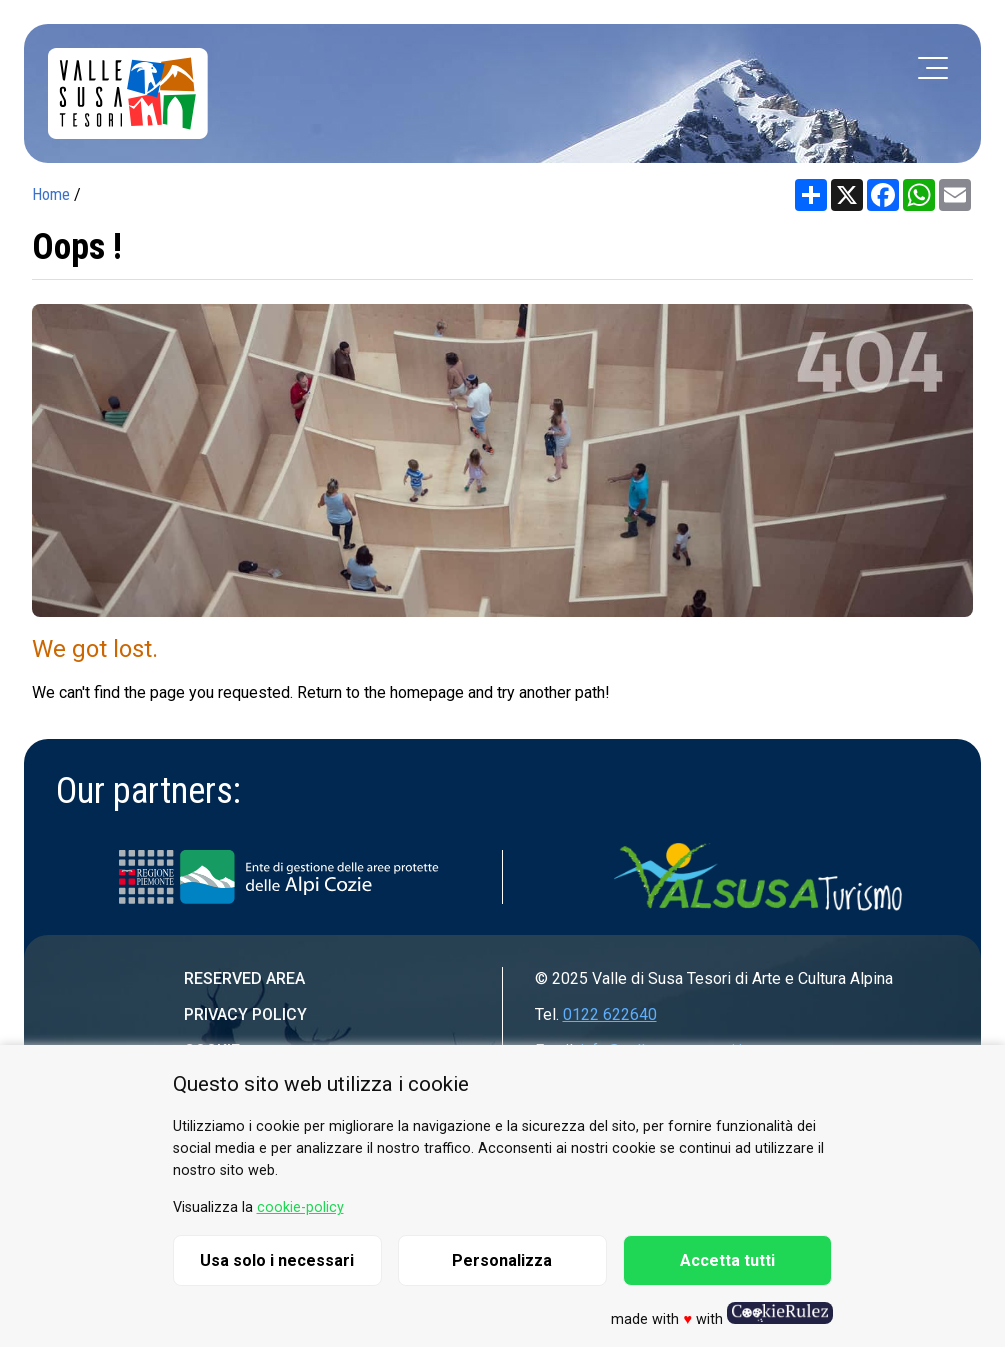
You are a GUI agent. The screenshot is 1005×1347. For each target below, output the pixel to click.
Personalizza (502, 1260)
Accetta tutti (727, 1260)
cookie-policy (300, 1207)
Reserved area (244, 978)
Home (51, 194)
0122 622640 (610, 1014)
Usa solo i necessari (277, 1260)
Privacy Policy (245, 1014)
